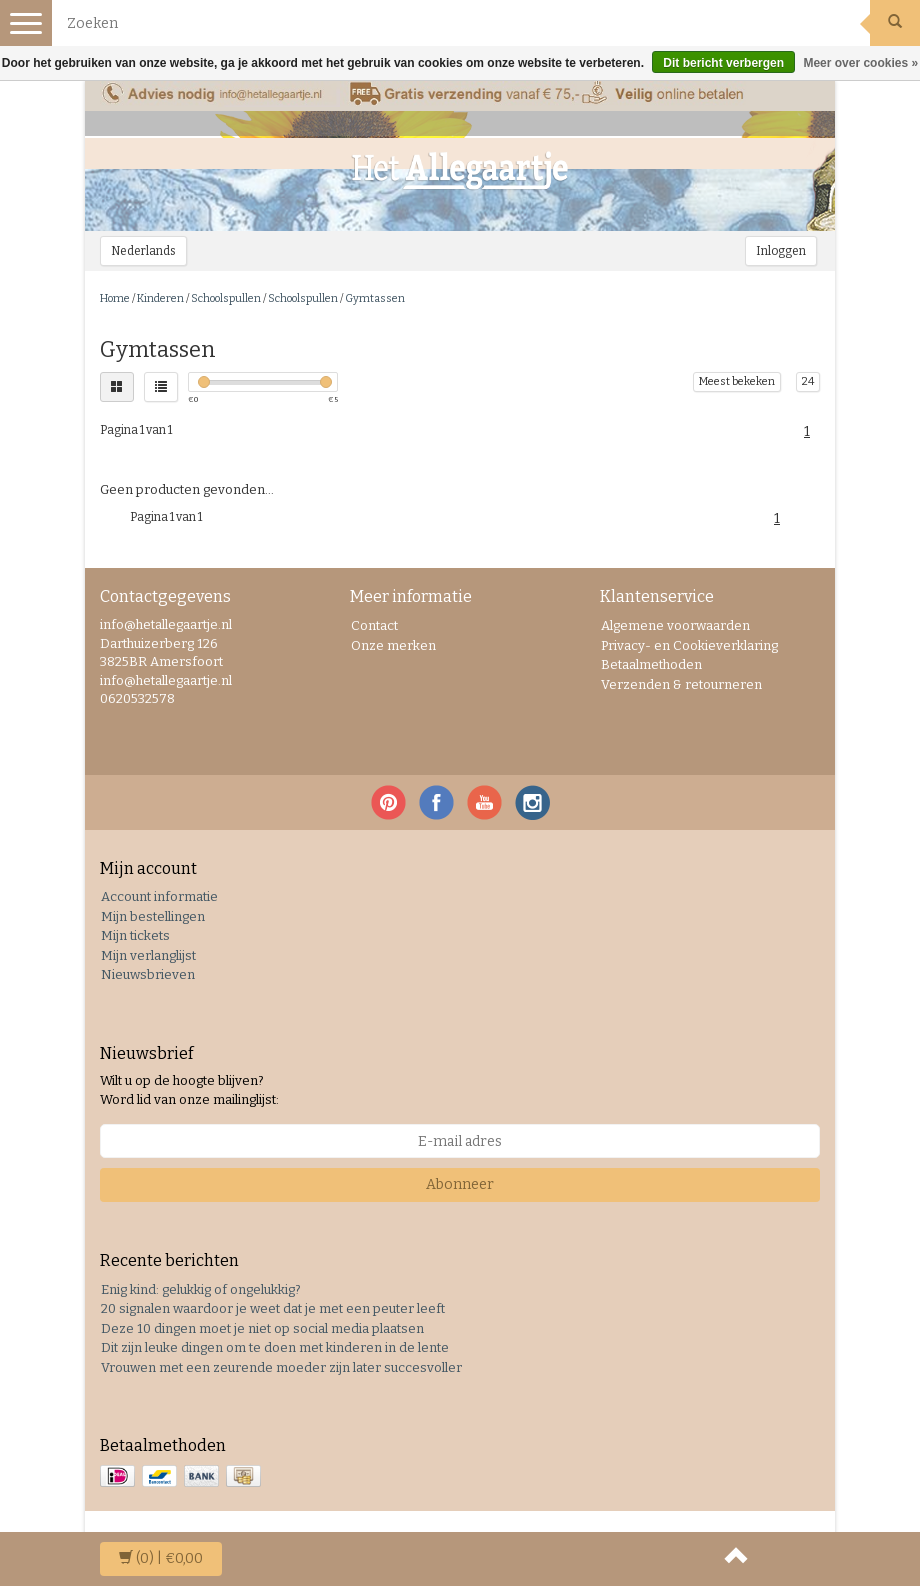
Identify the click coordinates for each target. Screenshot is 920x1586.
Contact (374, 625)
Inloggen (781, 251)
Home (115, 298)
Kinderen (160, 298)
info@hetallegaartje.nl (166, 680)
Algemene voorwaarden (675, 625)
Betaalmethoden (651, 664)
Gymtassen (375, 298)
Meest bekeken (737, 381)
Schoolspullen (226, 298)
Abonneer (460, 1184)
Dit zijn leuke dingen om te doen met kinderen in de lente (275, 1347)
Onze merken (393, 645)
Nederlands (143, 251)
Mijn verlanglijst (148, 955)
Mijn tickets (135, 935)
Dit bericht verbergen (723, 63)
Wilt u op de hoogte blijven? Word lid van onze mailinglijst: (189, 1090)
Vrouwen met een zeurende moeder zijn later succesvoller (281, 1367)
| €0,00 (161, 1558)
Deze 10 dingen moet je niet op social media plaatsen (262, 1328)
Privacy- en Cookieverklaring (689, 645)
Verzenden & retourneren (681, 684)
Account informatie (159, 896)
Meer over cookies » (860, 63)
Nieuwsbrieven (148, 974)
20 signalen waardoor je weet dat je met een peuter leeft (273, 1308)
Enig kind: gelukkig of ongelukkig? (201, 1289)
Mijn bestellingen (153, 916)
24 (808, 381)
